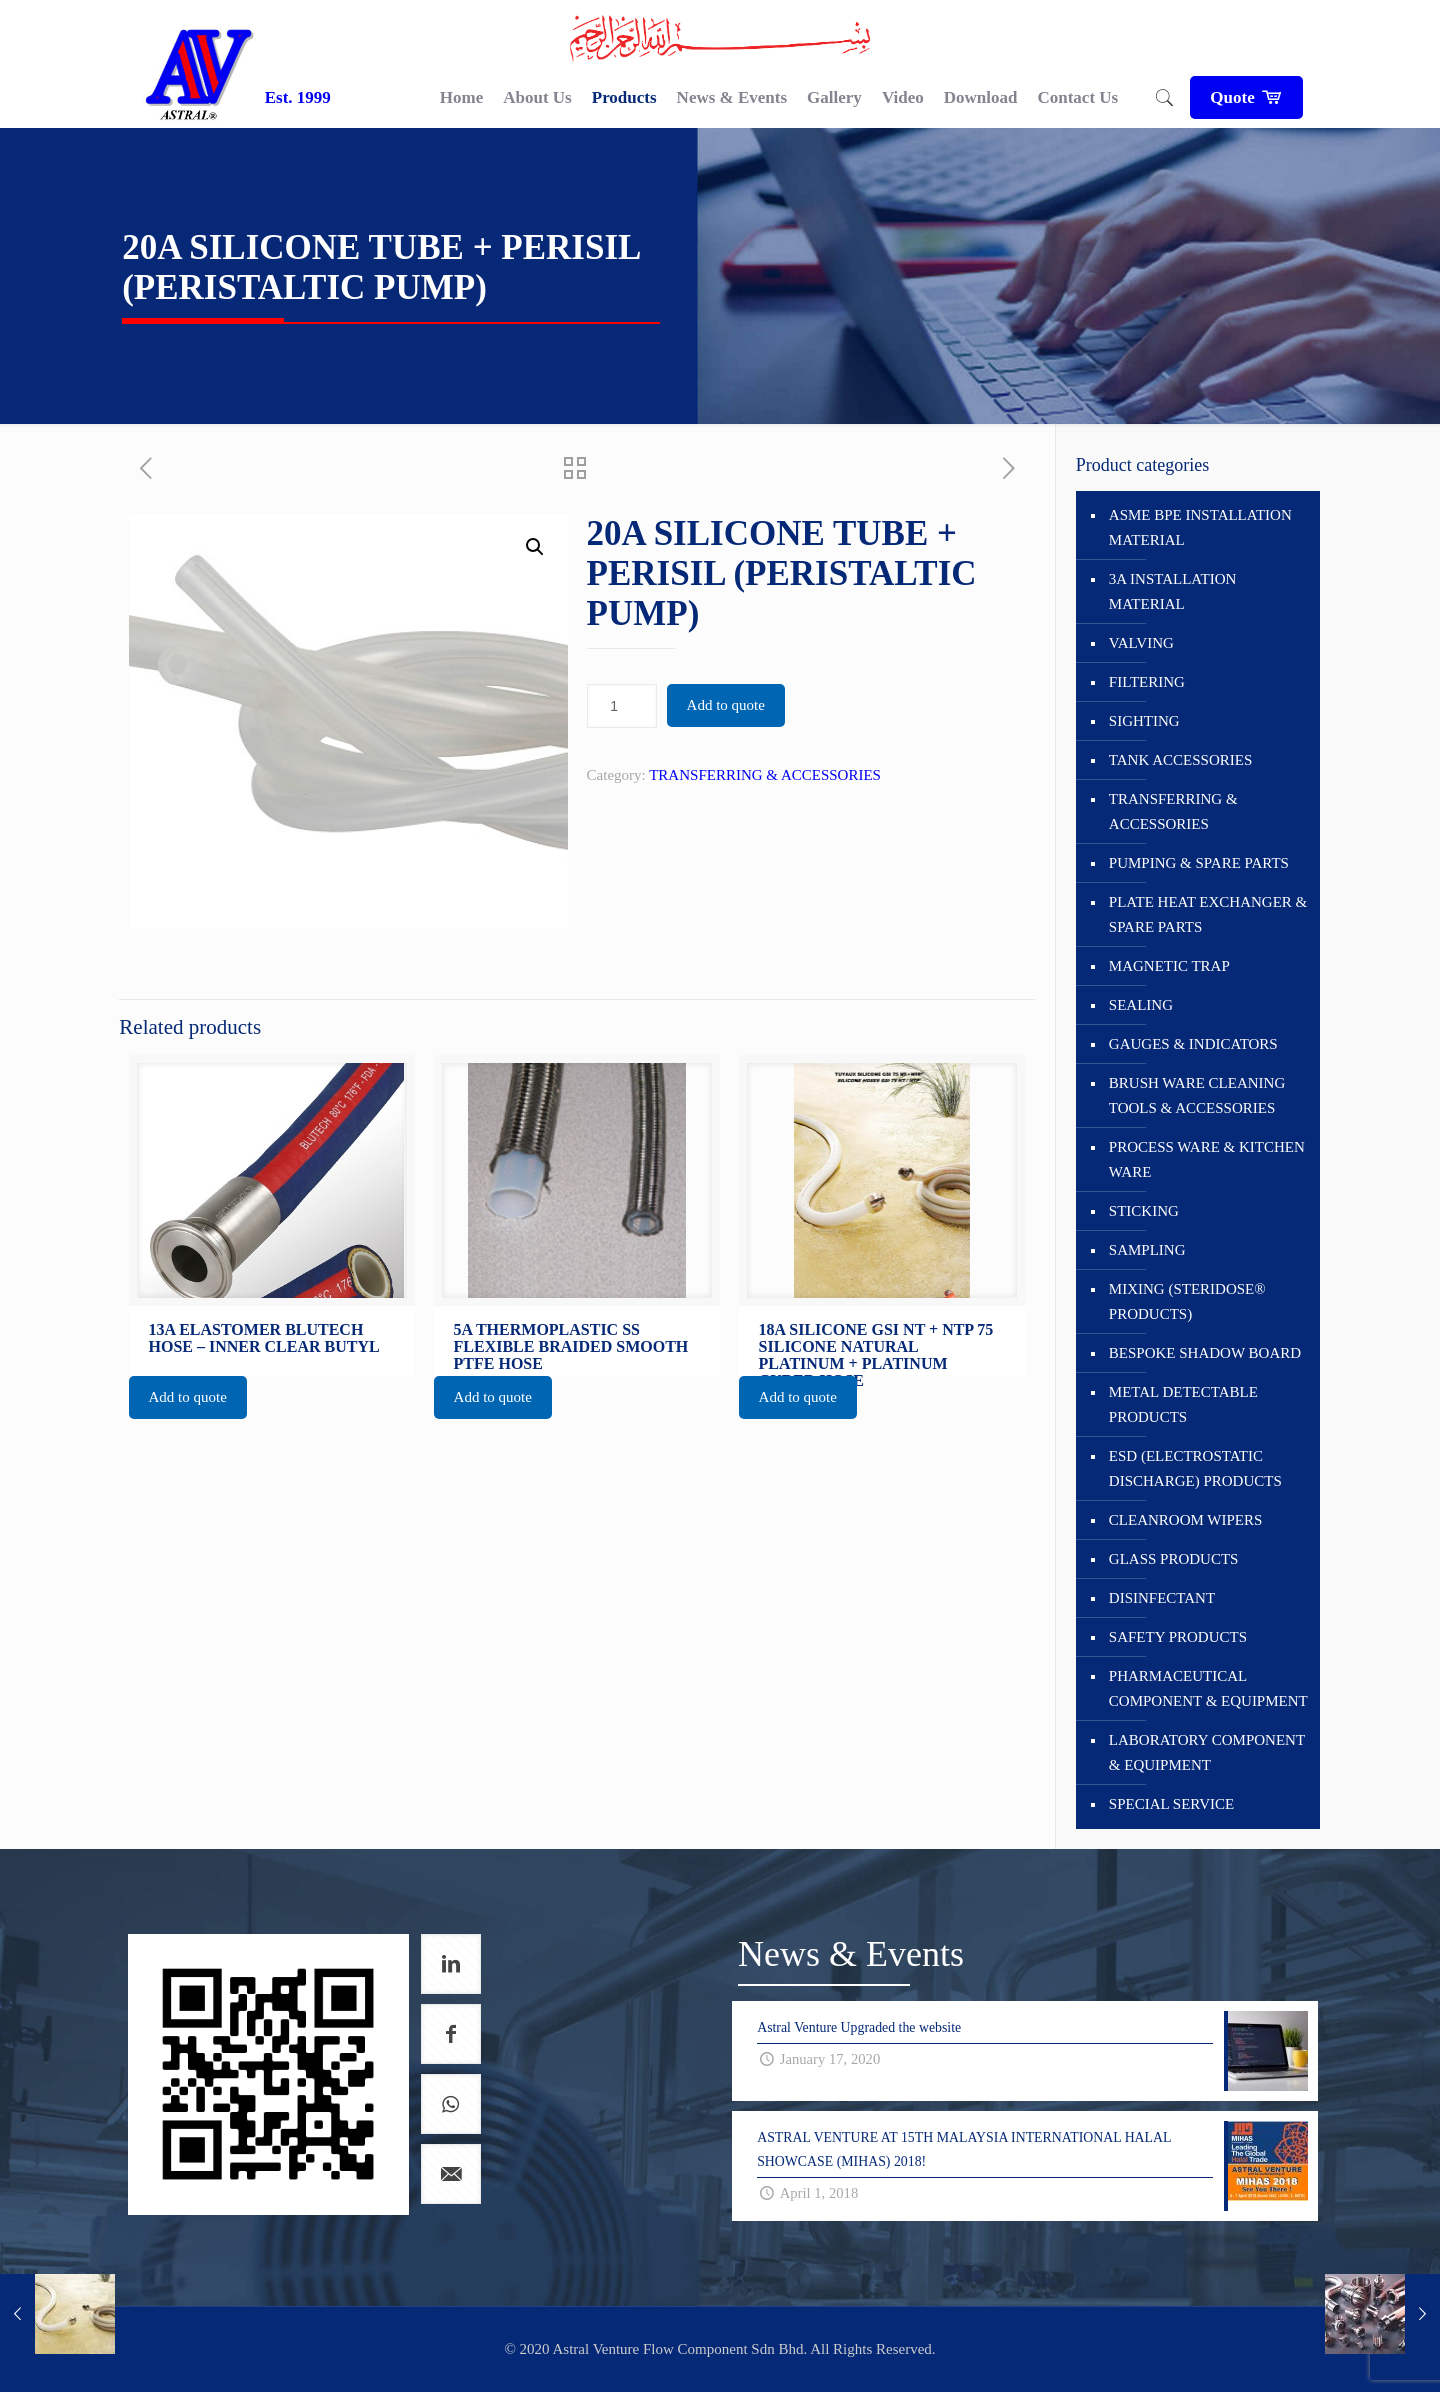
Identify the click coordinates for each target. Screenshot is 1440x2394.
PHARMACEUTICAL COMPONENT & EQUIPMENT (1208, 1688)
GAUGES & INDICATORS (1193, 1044)
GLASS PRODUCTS (1174, 1559)
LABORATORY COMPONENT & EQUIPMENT (1207, 1752)
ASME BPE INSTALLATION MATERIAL (1200, 527)
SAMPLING (1147, 1250)
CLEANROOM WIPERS (1186, 1520)
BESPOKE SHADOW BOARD (1205, 1353)
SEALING (1141, 1005)
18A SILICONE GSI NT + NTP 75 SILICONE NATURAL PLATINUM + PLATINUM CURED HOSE (876, 1355)
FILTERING (1147, 682)
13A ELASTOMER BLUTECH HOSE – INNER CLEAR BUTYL (264, 1338)
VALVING (1141, 643)
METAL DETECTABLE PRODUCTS (1183, 1404)
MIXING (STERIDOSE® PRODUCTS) (1187, 1301)
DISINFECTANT (1162, 1598)
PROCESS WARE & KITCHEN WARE (1207, 1159)
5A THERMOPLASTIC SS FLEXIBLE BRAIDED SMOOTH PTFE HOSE (571, 1346)
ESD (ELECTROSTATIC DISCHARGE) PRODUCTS (1195, 1468)
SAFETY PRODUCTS (1178, 1637)
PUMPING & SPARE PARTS (1199, 863)
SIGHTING (1144, 721)
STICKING (1144, 1211)
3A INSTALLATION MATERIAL (1173, 591)
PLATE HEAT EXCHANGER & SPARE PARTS (1208, 914)
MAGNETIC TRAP (1169, 966)
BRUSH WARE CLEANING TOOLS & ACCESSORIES (1197, 1095)
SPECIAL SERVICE (1171, 1804)
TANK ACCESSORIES (1180, 760)
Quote (1246, 97)
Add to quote (726, 705)
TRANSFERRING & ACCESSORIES (765, 775)
